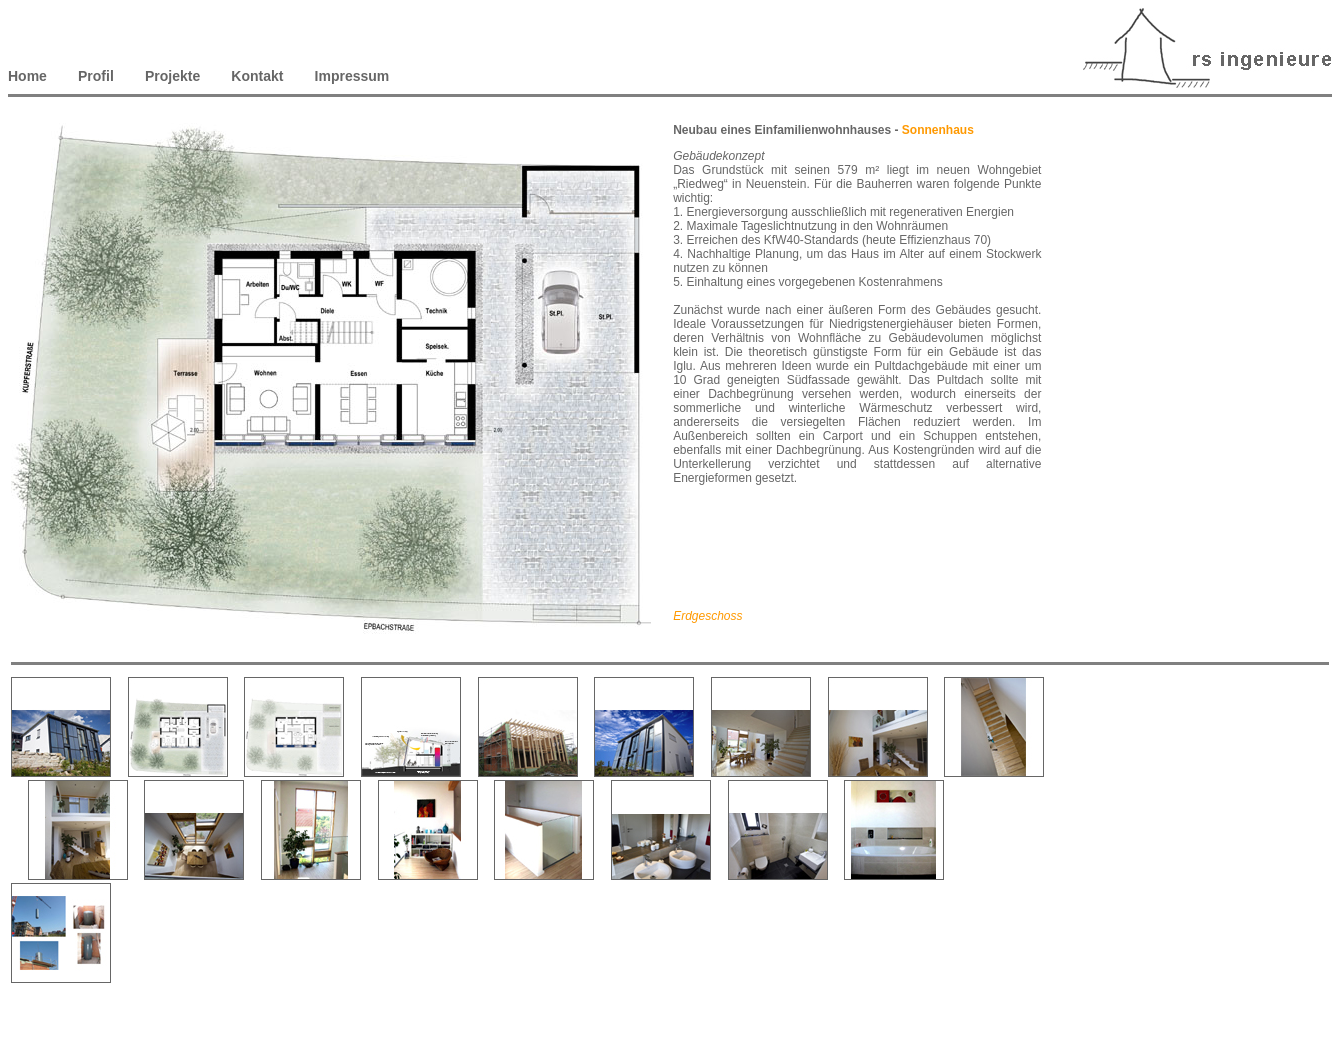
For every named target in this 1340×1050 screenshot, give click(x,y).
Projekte (172, 76)
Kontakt (257, 76)
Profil (96, 76)
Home (29, 76)
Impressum (352, 76)
